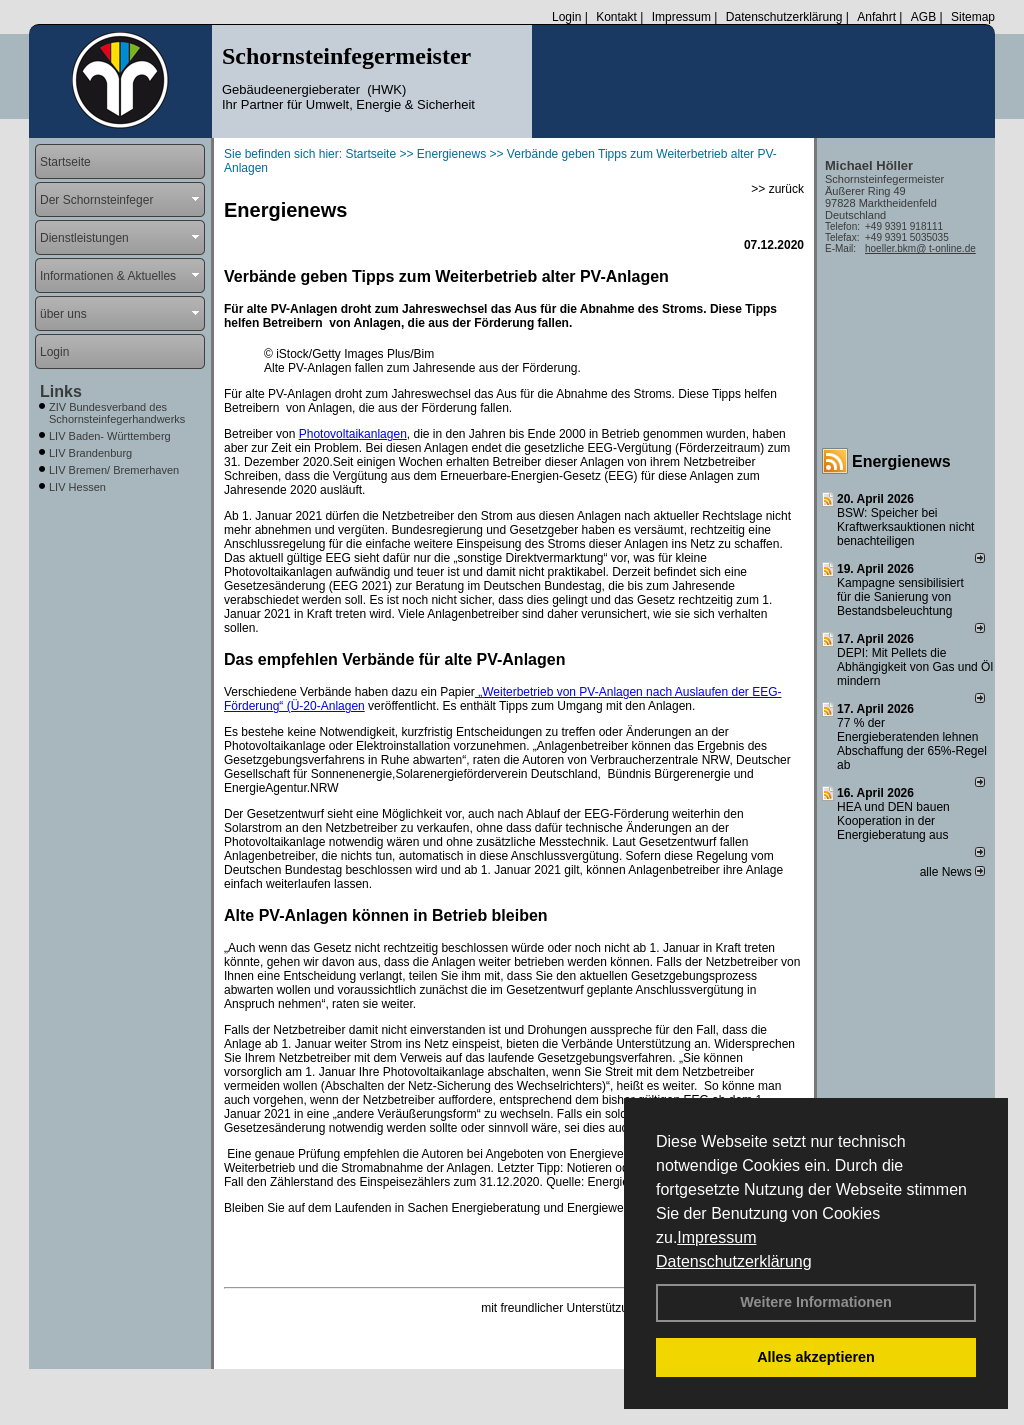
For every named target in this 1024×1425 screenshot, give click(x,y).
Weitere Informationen (816, 1302)
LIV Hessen (77, 487)
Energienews (901, 461)
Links (61, 391)
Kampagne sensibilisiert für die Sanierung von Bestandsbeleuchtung (900, 597)
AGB (923, 17)
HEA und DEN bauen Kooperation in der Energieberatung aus (893, 821)
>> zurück (777, 189)
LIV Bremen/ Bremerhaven (114, 470)
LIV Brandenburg (90, 453)
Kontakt (616, 17)
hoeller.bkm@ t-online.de (920, 248)
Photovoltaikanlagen (353, 434)
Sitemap (973, 17)
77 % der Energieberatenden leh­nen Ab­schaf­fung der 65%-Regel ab (912, 744)
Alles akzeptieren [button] (816, 1357)
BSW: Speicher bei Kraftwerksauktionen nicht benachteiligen (905, 527)
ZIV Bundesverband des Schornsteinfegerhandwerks (117, 413)
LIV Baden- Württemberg (110, 436)
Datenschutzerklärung (734, 1261)
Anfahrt (876, 17)
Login (566, 17)
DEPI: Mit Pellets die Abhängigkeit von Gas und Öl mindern (915, 667)
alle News (952, 872)
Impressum (716, 1237)
